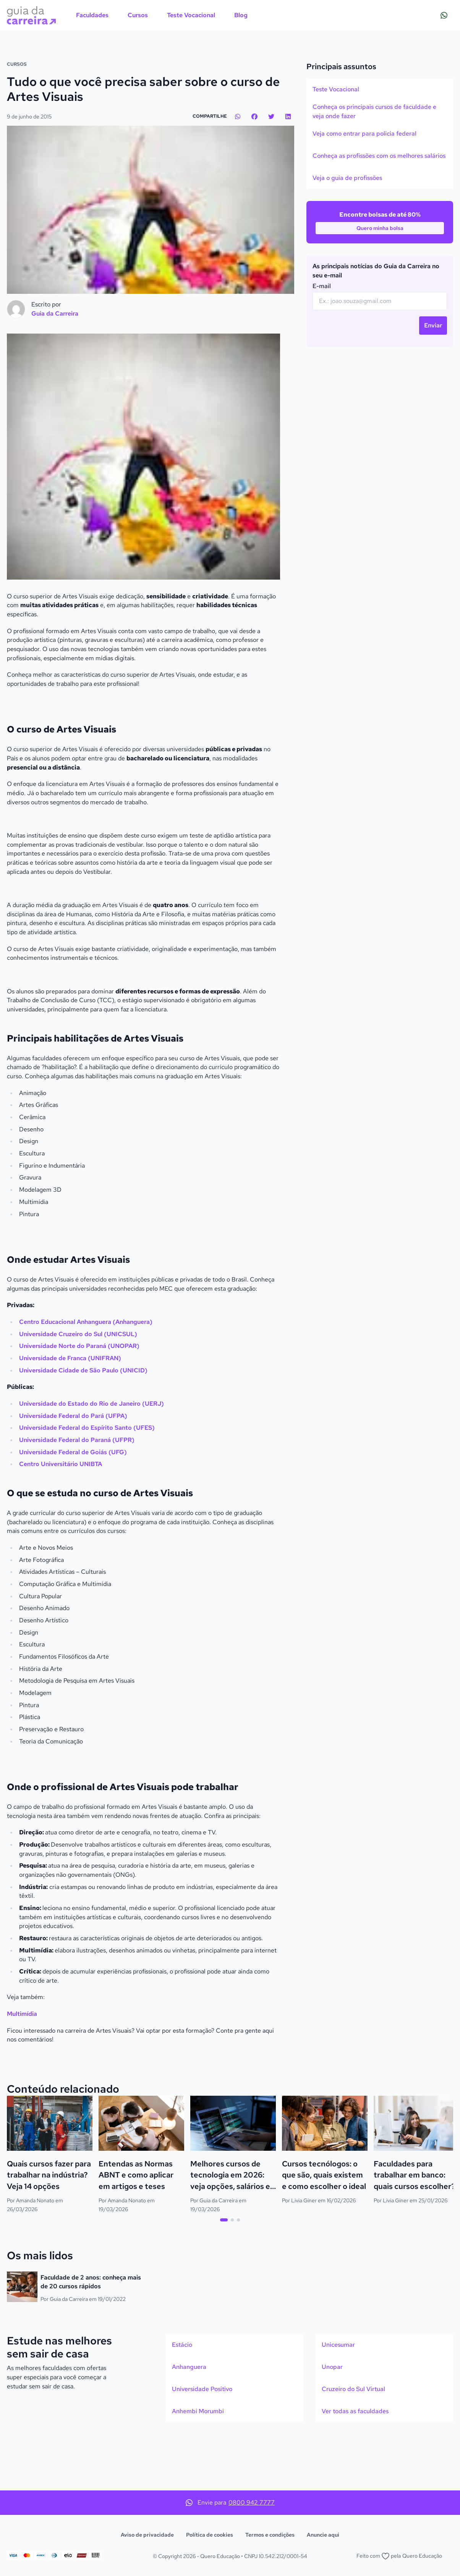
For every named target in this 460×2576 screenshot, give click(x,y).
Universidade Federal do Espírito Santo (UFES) (87, 1481)
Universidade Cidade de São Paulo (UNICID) (84, 1423)
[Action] (230, 72)
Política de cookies (209, 2534)
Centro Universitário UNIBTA (60, 1517)
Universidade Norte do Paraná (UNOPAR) (80, 1399)
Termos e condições (270, 2534)
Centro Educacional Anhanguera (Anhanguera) (86, 1375)
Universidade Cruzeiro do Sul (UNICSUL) (79, 1387)
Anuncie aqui (323, 2534)
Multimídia (22, 2067)
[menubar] (162, 15)
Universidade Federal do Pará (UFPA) (73, 1469)
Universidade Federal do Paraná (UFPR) (76, 1493)
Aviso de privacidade (147, 2534)
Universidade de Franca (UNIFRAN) (71, 1412)
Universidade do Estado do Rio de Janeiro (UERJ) (91, 1457)
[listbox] (379, 187)
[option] (379, 142)
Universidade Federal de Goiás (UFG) (73, 1505)
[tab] (224, 2273)
